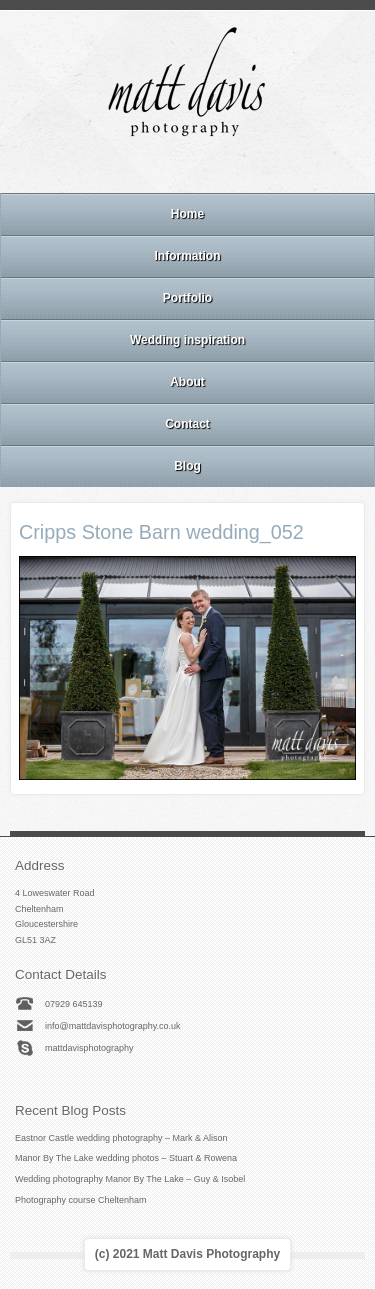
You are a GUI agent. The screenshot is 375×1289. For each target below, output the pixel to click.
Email (133, 167)
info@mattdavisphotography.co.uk (113, 1026)
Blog (187, 466)
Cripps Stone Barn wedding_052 (161, 532)
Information (188, 256)
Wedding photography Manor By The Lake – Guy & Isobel (130, 1179)
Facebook (160, 167)
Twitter (241, 167)
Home (187, 214)
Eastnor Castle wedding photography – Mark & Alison (121, 1138)
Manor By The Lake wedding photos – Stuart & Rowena (126, 1158)
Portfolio (187, 298)
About (187, 382)
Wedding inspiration (187, 340)
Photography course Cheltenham (81, 1200)
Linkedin (214, 167)
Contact (187, 424)
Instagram (187, 167)
